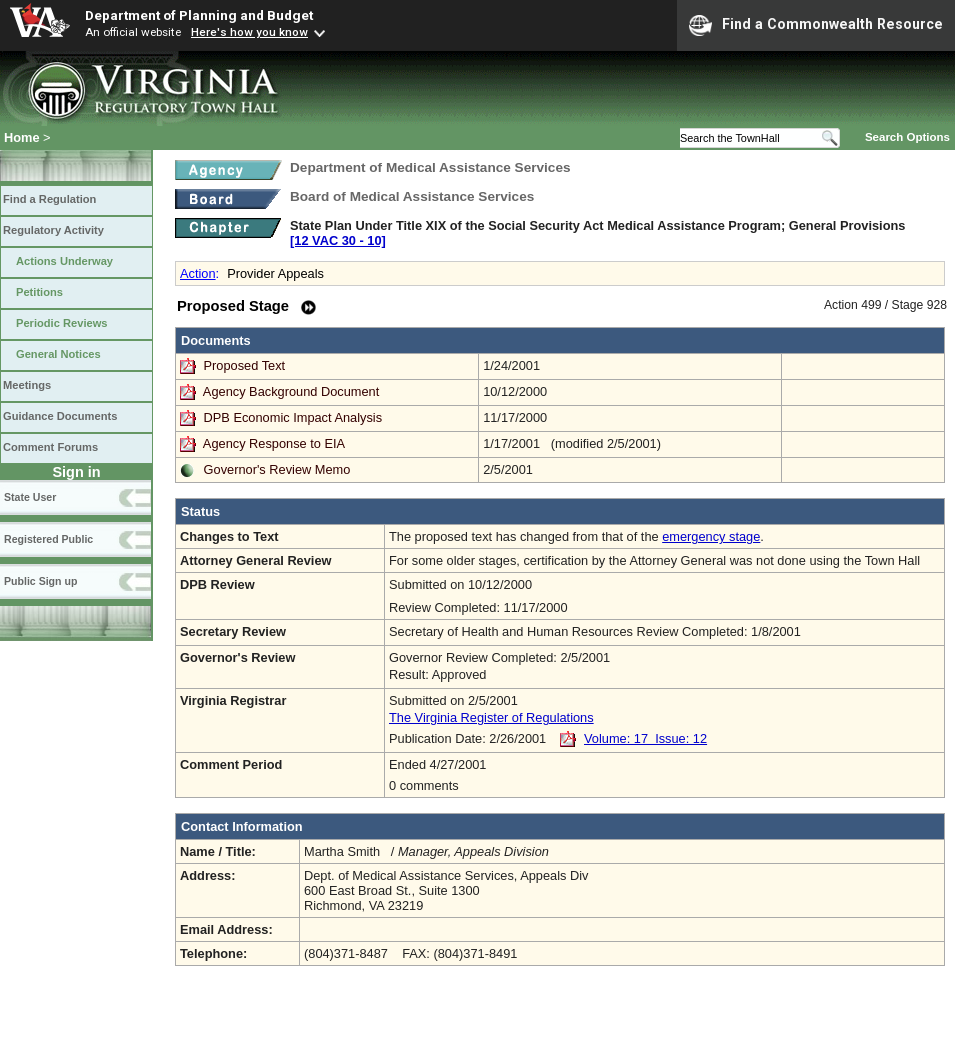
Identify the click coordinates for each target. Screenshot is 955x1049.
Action (198, 273)
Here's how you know (249, 32)
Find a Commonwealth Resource (816, 25)
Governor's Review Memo (277, 469)
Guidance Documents (60, 416)
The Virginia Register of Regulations (491, 717)
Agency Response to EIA (274, 443)
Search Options (907, 137)
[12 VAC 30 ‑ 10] (338, 240)
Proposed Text (246, 365)
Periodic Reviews (62, 323)
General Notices (58, 354)
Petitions (39, 292)
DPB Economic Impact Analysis (293, 417)
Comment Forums (50, 447)
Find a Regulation (49, 199)
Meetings (27, 385)
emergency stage (711, 536)
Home (22, 137)
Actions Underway (64, 261)
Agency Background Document (291, 391)
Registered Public (48, 539)
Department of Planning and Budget (199, 15)
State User (30, 497)
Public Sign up (40, 581)
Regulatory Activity (53, 230)
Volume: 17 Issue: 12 (645, 738)
